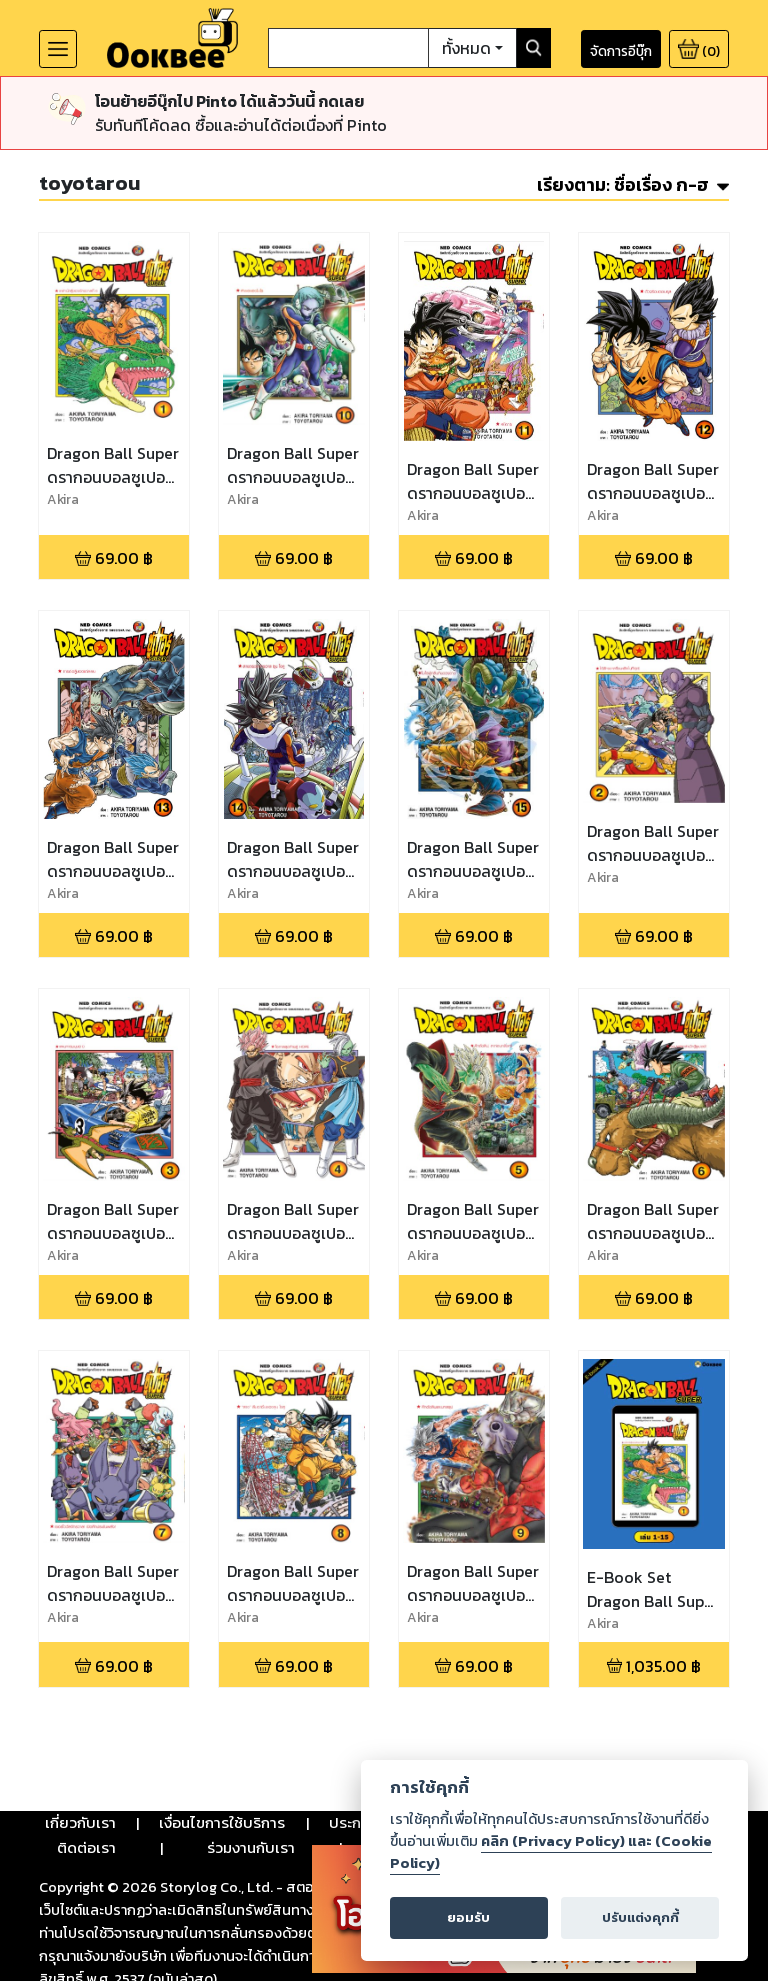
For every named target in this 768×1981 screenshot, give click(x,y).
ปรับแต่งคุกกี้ (640, 1917)
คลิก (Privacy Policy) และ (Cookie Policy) (551, 1852)
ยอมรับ (468, 1917)
